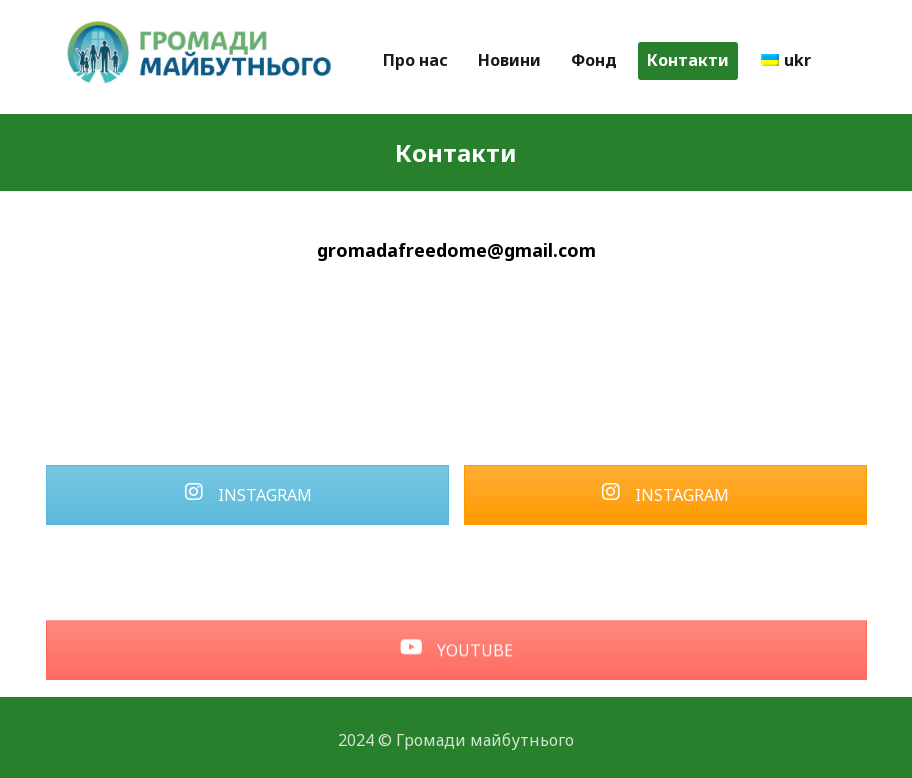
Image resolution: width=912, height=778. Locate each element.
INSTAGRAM (248, 495)
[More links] (845, 61)
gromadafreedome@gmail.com (456, 250)
